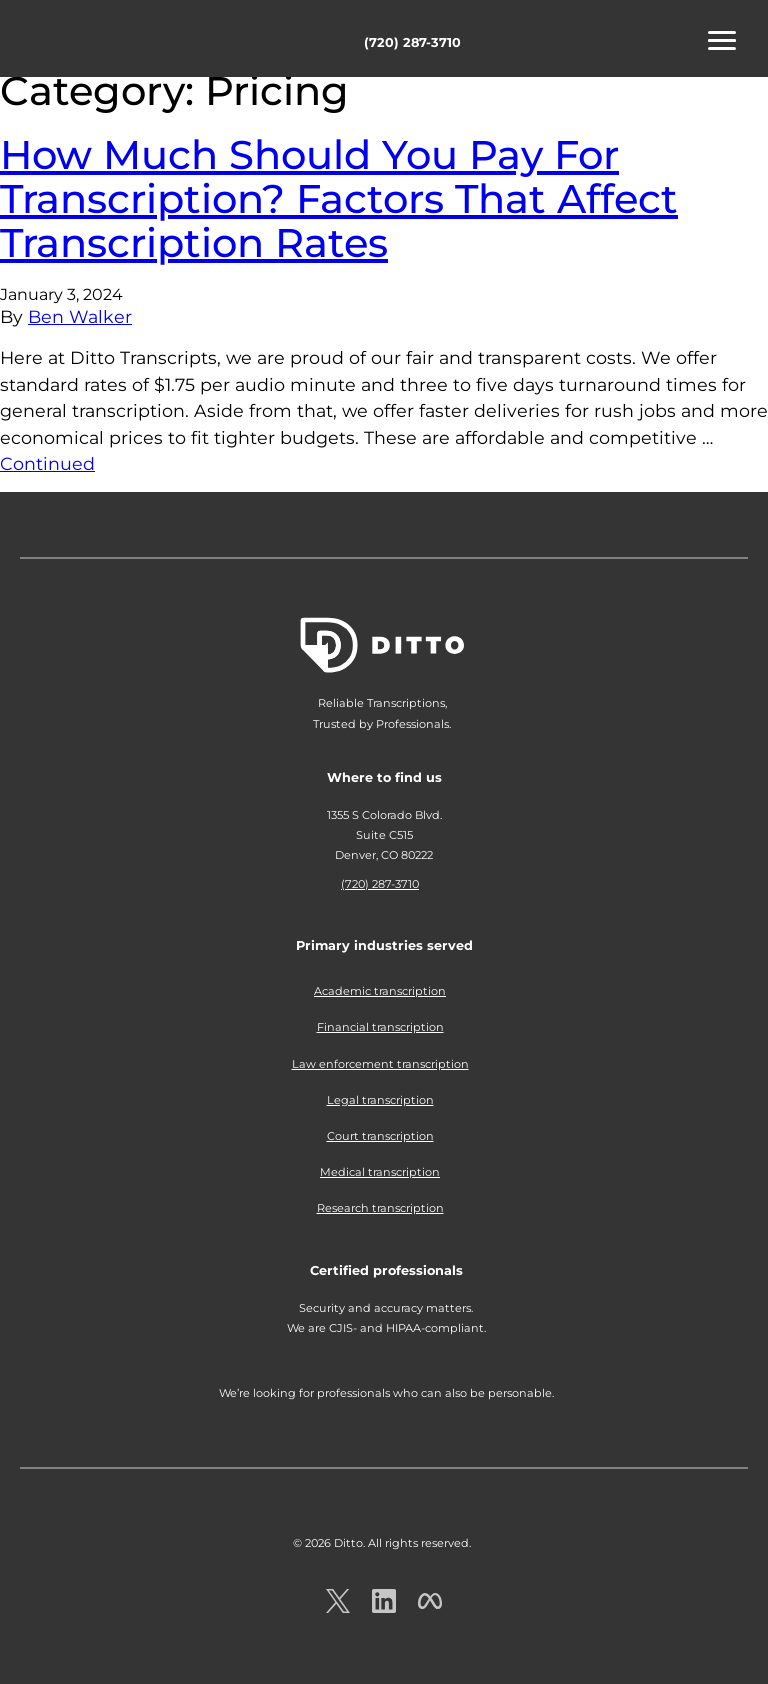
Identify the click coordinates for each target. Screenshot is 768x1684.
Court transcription (380, 1136)
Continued (47, 463)
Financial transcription (380, 1027)
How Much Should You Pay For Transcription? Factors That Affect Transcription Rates (339, 198)
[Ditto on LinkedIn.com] (384, 1607)
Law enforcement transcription (380, 1064)
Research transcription (380, 1208)
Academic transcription (380, 991)
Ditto (80, 41)
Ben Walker (80, 316)
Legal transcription (380, 1100)
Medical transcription (380, 1172)
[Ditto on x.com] (338, 1607)
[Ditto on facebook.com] (430, 1607)
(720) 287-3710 (412, 42)
